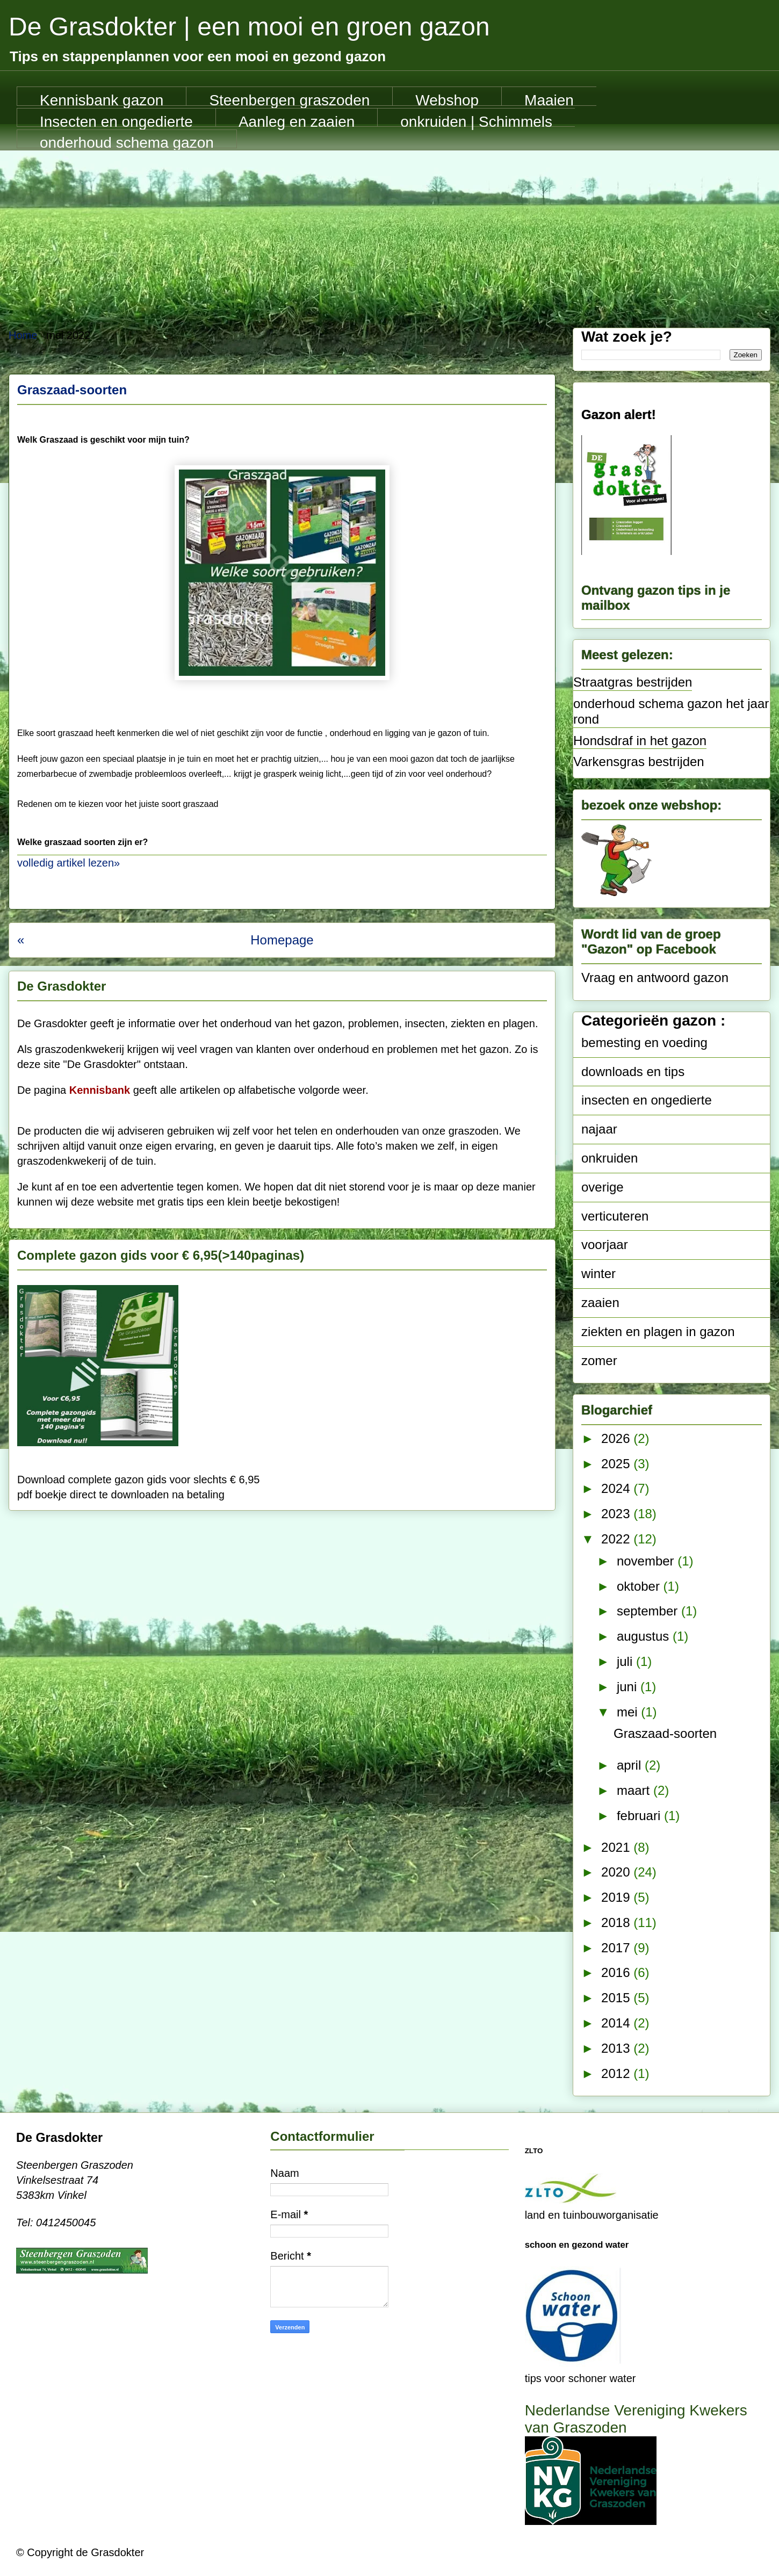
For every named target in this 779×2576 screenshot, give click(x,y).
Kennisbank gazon (101, 99)
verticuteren (614, 1216)
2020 (617, 1872)
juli (626, 1661)
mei (629, 1712)
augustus (645, 1636)
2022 (617, 1539)
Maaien (549, 99)
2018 (617, 1922)
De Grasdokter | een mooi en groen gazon (249, 26)
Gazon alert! (618, 414)
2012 (617, 2073)
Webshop (447, 99)
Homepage (281, 940)
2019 (617, 1897)
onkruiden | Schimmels (476, 120)
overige (602, 1187)
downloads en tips (632, 1071)
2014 (617, 2023)
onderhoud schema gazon (127, 141)
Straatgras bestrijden (632, 682)
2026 (617, 1438)
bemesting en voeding (644, 1042)
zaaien (600, 1302)
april (631, 1765)
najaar (599, 1129)
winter (598, 1273)
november (647, 1561)
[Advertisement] (389, 231)
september (649, 1611)
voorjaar (604, 1244)
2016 (617, 1972)
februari (640, 1815)
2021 (617, 1847)
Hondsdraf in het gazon (639, 740)
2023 (617, 1513)
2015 (617, 1997)
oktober (640, 1586)
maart (635, 1790)
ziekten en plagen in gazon (658, 1331)
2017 (617, 1947)
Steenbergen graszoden (289, 99)
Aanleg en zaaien (297, 120)
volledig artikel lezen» (68, 863)
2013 (617, 2048)
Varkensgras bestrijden (638, 761)
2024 (617, 1488)
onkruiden (609, 1158)
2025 (617, 1463)
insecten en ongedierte (646, 1100)
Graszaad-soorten (72, 390)
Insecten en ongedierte (116, 120)
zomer (599, 1360)
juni (628, 1686)
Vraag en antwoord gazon (654, 977)
